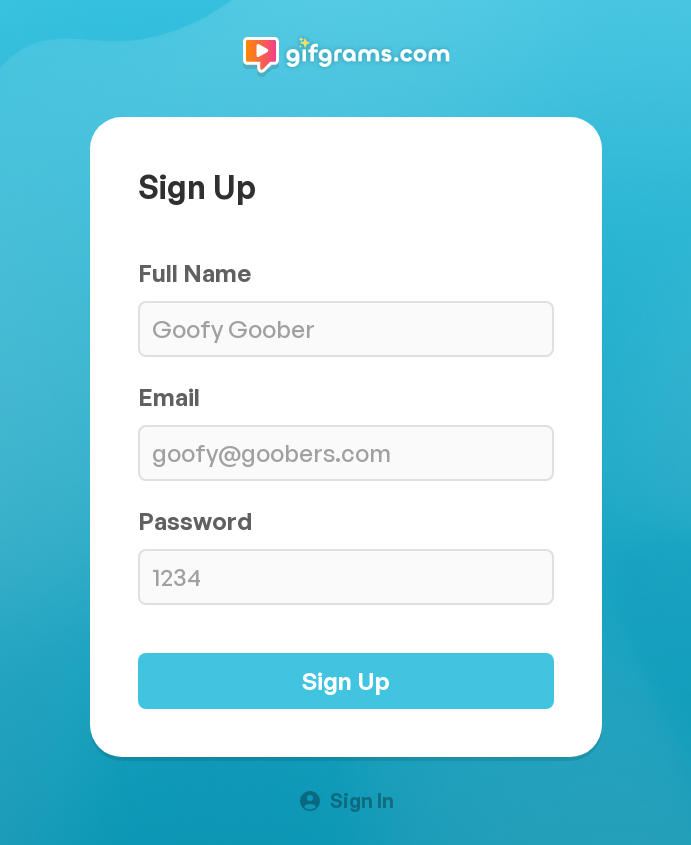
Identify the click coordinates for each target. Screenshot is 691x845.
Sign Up (346, 681)
